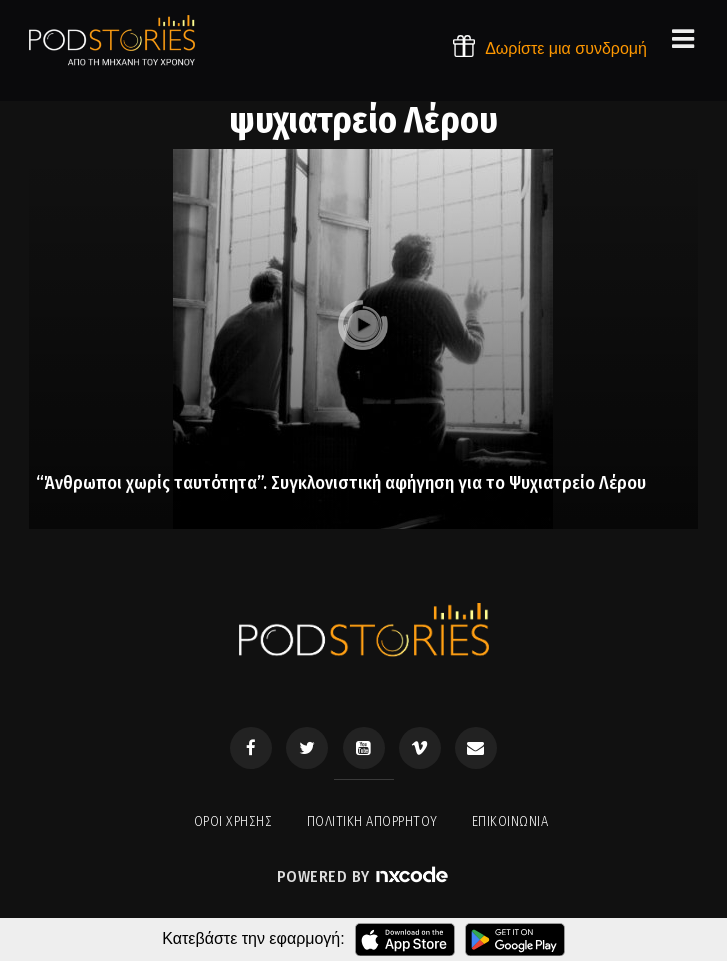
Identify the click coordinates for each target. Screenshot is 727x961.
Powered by (364, 876)
